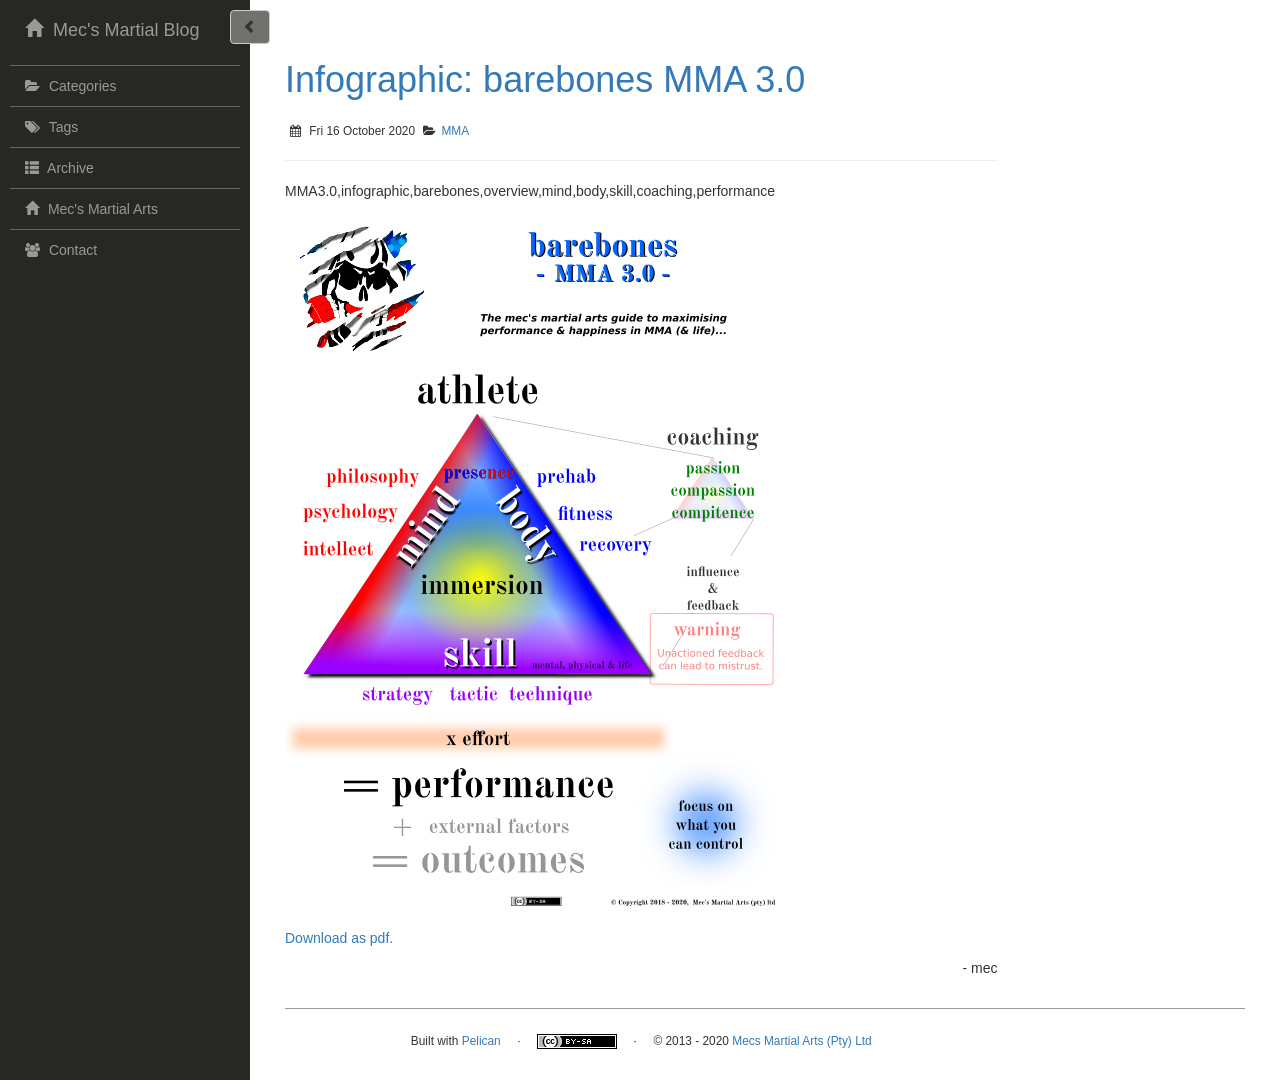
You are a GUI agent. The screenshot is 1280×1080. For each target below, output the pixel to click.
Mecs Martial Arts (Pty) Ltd (801, 1041)
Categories (68, 86)
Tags (49, 127)
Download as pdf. (339, 938)
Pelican (481, 1041)
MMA (455, 131)
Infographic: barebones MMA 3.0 (545, 79)
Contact (58, 250)
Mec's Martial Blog (109, 28)
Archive (57, 167)
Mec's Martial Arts (89, 208)
